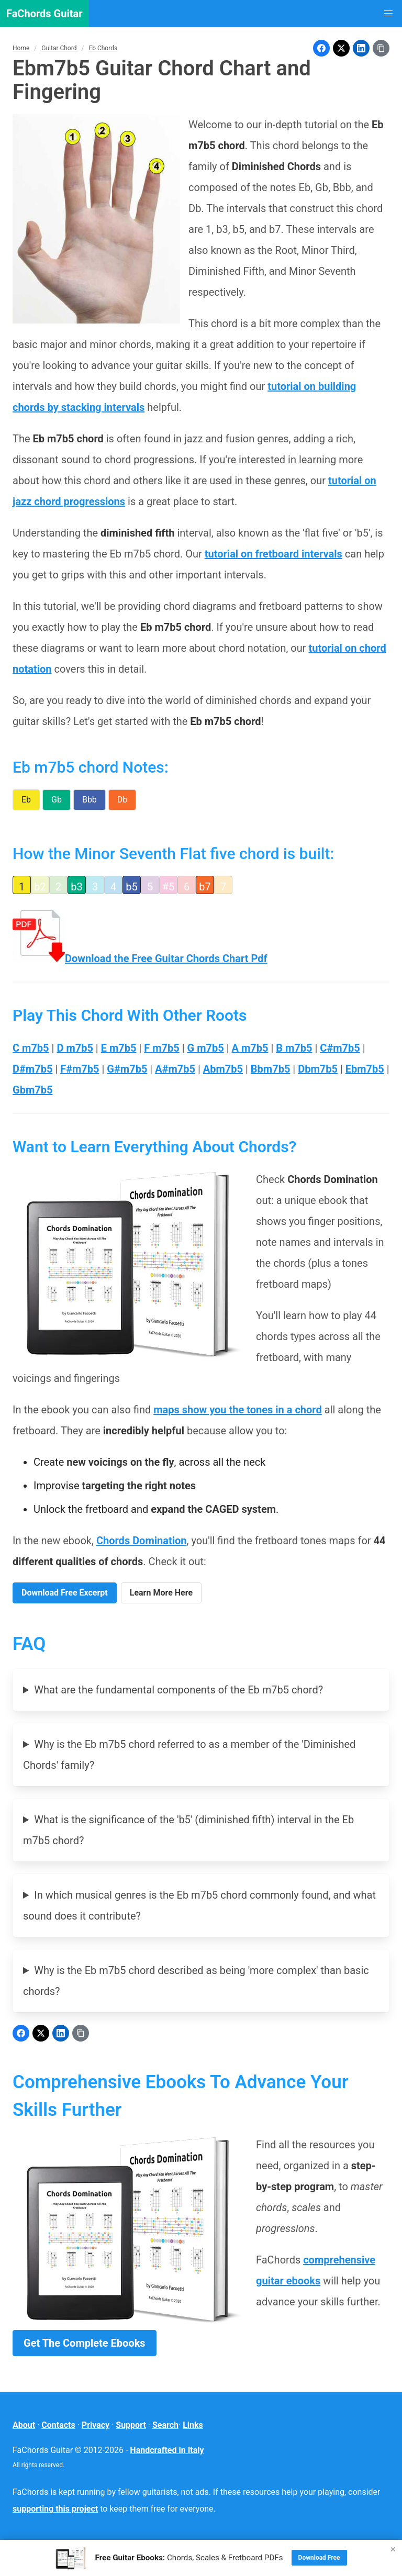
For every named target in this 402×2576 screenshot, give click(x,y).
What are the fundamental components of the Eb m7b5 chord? (178, 1689)
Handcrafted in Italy (167, 2450)
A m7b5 (250, 1048)
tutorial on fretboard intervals (273, 554)
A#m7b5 (175, 1069)
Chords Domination (141, 1540)
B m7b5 (294, 1048)
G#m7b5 (127, 1069)
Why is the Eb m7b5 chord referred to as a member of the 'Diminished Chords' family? (189, 1754)
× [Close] (393, 2549)
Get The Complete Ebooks (85, 2343)
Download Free (319, 2557)
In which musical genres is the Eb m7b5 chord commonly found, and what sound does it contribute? (199, 1905)
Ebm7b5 (364, 1069)
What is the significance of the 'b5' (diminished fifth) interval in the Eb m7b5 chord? (188, 1830)
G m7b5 (205, 1048)
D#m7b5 (32, 1069)
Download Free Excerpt (64, 1593)
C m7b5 (31, 1048)
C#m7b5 (340, 1048)
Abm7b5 (223, 1069)
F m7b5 (161, 1048)
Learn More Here (161, 1593)
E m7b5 (119, 1048)
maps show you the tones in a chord (237, 1409)
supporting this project (55, 2509)
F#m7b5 (79, 1069)
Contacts (58, 2425)
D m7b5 (75, 1048)
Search (165, 2425)
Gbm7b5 (32, 1090)
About (24, 2425)
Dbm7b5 (318, 1069)
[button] (388, 13)
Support (131, 2425)
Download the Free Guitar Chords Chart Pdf (140, 958)
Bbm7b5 (271, 1069)
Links (193, 2425)
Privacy (95, 2425)
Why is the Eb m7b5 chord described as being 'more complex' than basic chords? (196, 1981)
